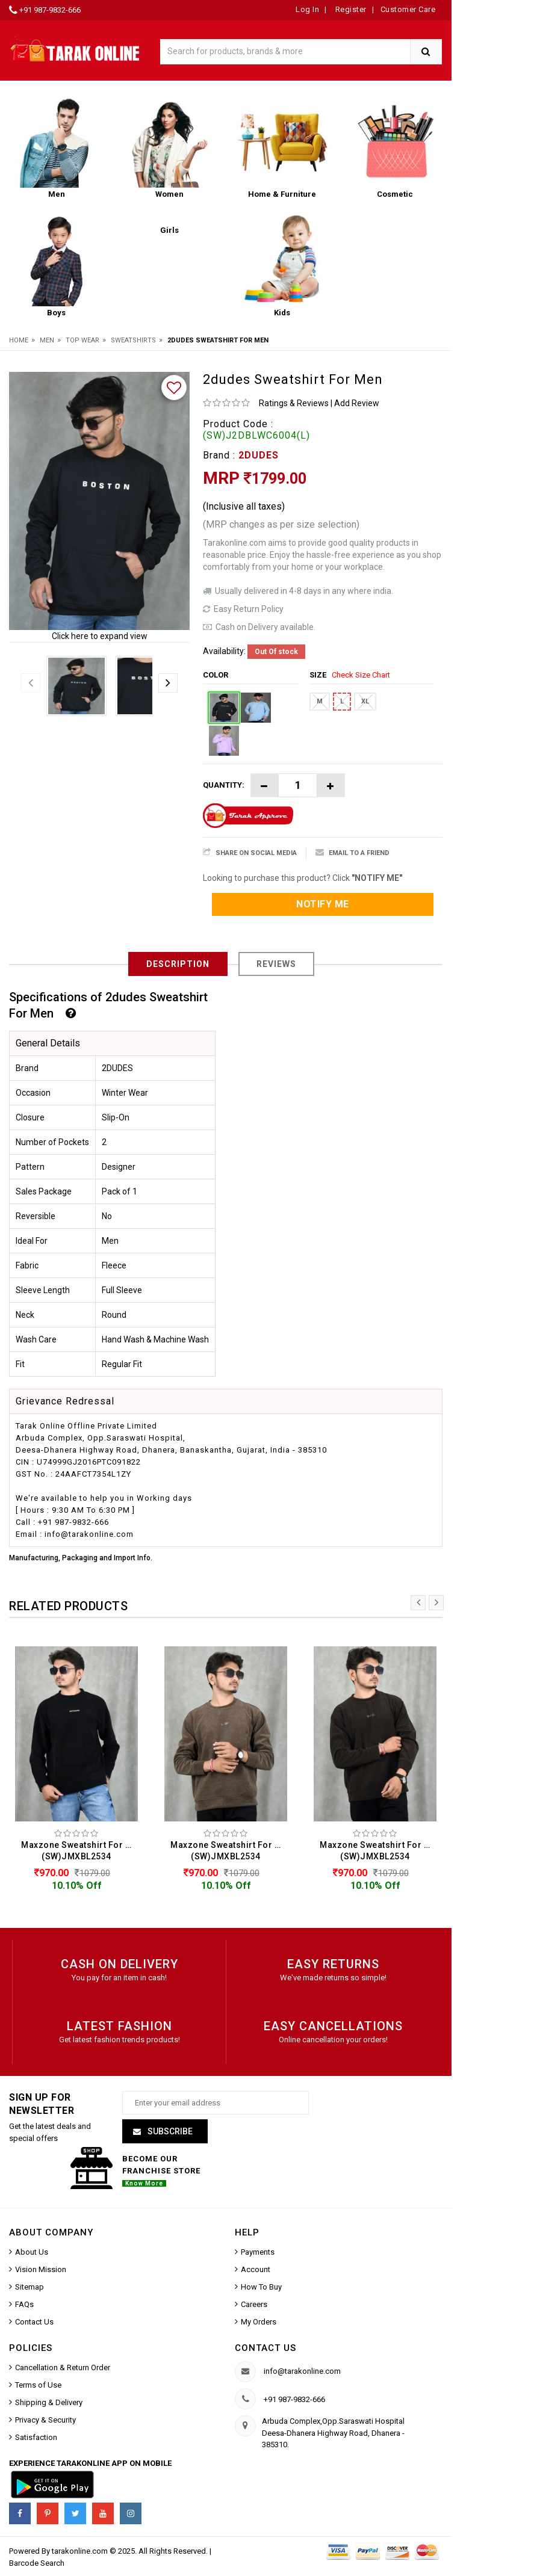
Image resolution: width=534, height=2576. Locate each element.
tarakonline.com (81, 2552)
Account (255, 2270)
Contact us (265, 2349)
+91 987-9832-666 (50, 9)
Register (350, 9)
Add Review (356, 403)
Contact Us (34, 2322)
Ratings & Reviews (294, 403)
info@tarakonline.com (302, 2372)
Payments (258, 2253)
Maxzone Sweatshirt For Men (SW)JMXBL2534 (79, 1850)
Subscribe (169, 2132)
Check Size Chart (361, 674)
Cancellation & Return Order (62, 2369)
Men (47, 340)
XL (365, 701)
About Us (31, 2253)
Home (18, 340)
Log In (307, 9)
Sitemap (29, 2288)
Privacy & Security (45, 2421)
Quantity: (223, 784)
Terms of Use (38, 2386)
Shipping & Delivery (48, 2404)
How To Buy (261, 2288)
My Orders (258, 2322)
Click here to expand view (99, 636)
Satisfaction (36, 2439)
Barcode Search (36, 2564)
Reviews (276, 964)
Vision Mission (40, 2270)
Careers (254, 2305)
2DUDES (258, 455)
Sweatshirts (133, 340)
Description (178, 964)
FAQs (24, 2305)
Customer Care (408, 9)
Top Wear (82, 340)
